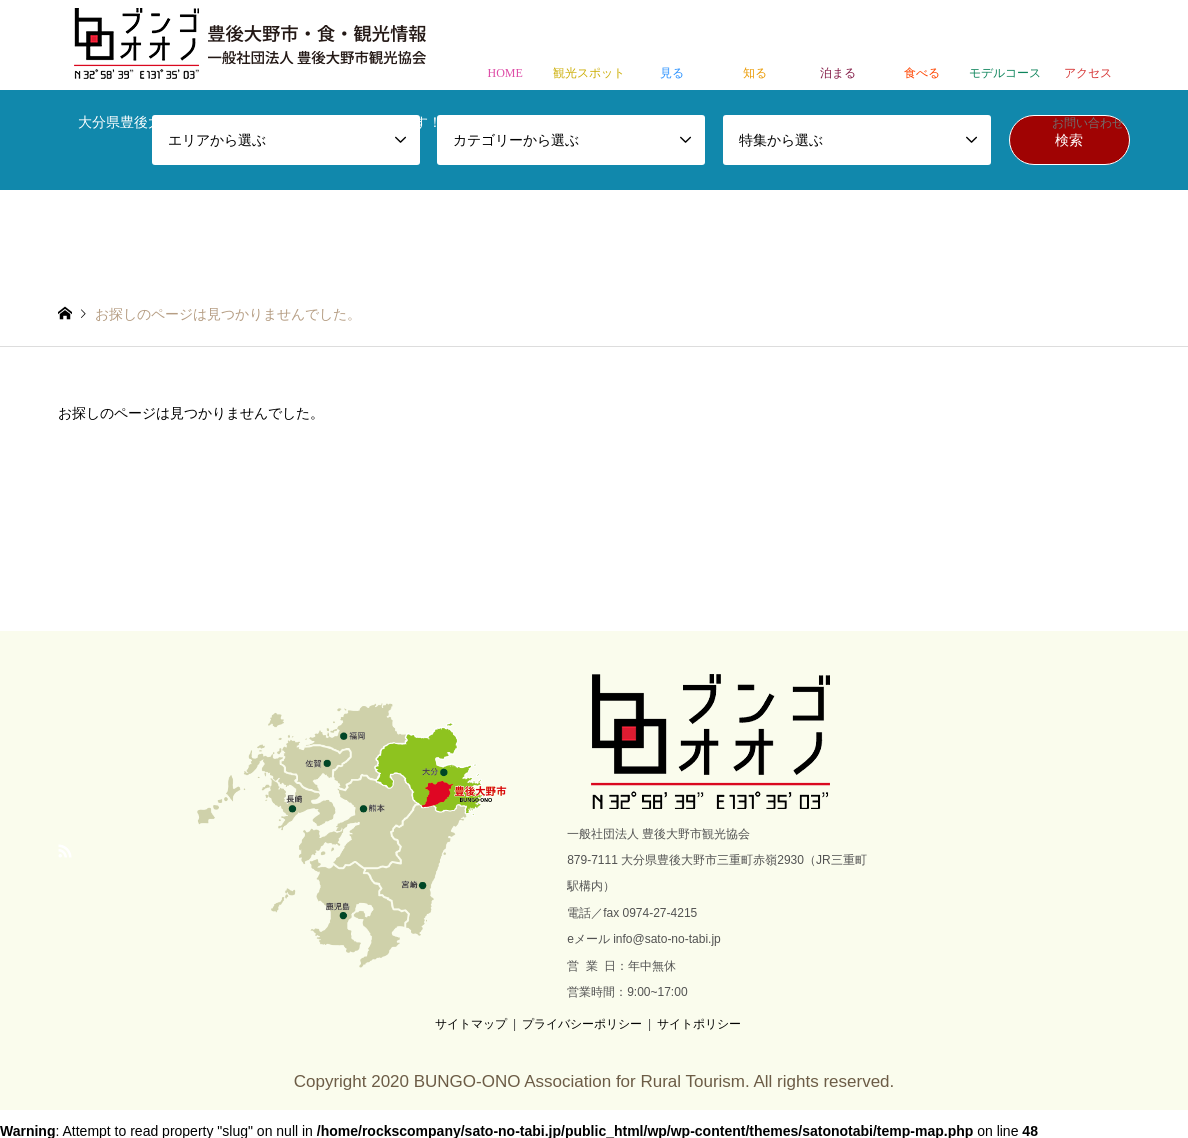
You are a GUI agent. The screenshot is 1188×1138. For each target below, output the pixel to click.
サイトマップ (471, 1024)
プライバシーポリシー (582, 1024)
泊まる (838, 46)
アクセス (1088, 46)
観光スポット (588, 46)
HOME (505, 46)
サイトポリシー (699, 1024)
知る (754, 46)
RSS (65, 851)
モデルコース (1004, 46)
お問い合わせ (1088, 96)
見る (671, 46)
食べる (921, 46)
